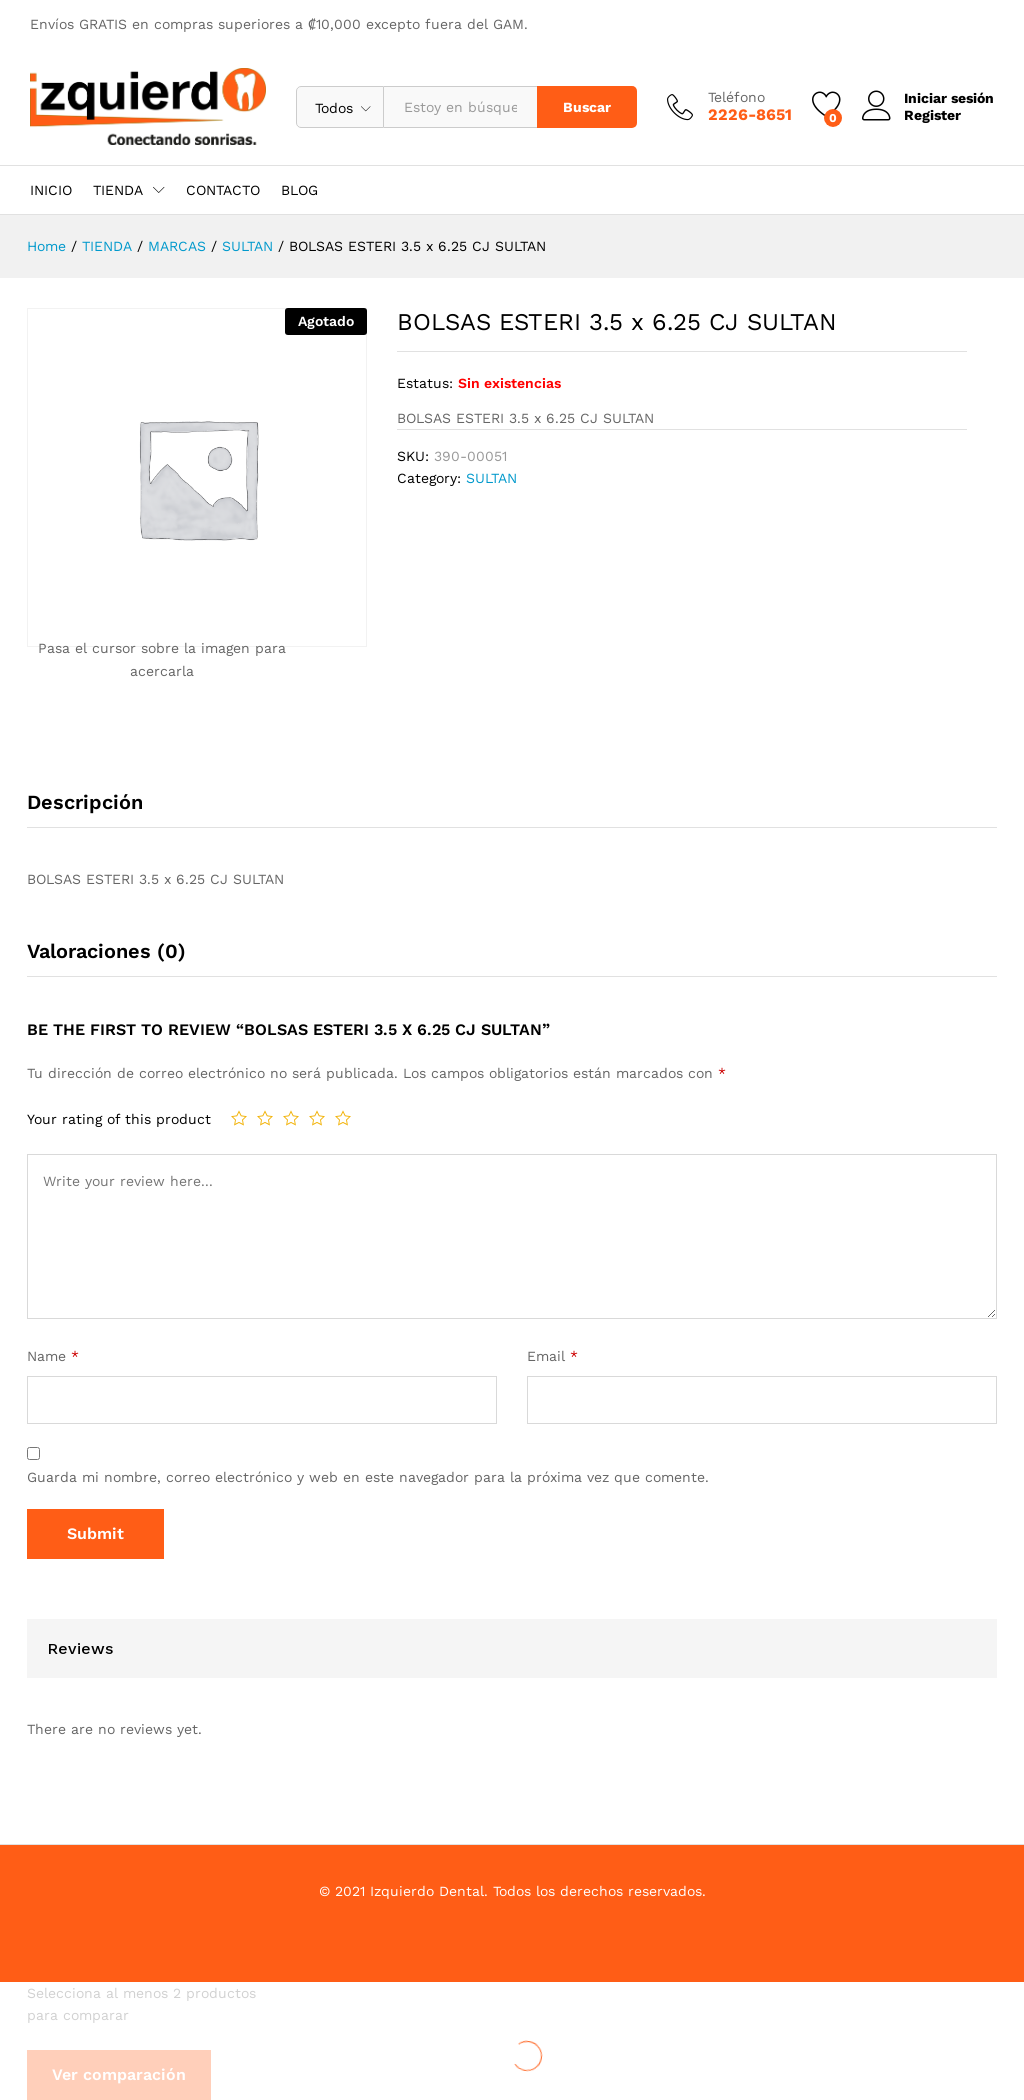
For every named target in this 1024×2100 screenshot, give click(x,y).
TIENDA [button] (118, 190)
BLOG (299, 190)
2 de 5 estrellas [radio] (265, 1118)
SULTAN (491, 478)
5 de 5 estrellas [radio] (343, 1118)
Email (552, 1356)
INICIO (51, 190)
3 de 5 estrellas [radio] (291, 1118)
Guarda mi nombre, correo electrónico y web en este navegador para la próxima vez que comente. (368, 1477)
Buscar (587, 107)
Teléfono (736, 97)
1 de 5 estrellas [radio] (239, 1118)
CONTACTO (223, 190)
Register (932, 115)
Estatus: (425, 383)
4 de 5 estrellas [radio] (317, 1118)
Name (53, 1356)
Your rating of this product (119, 1119)
